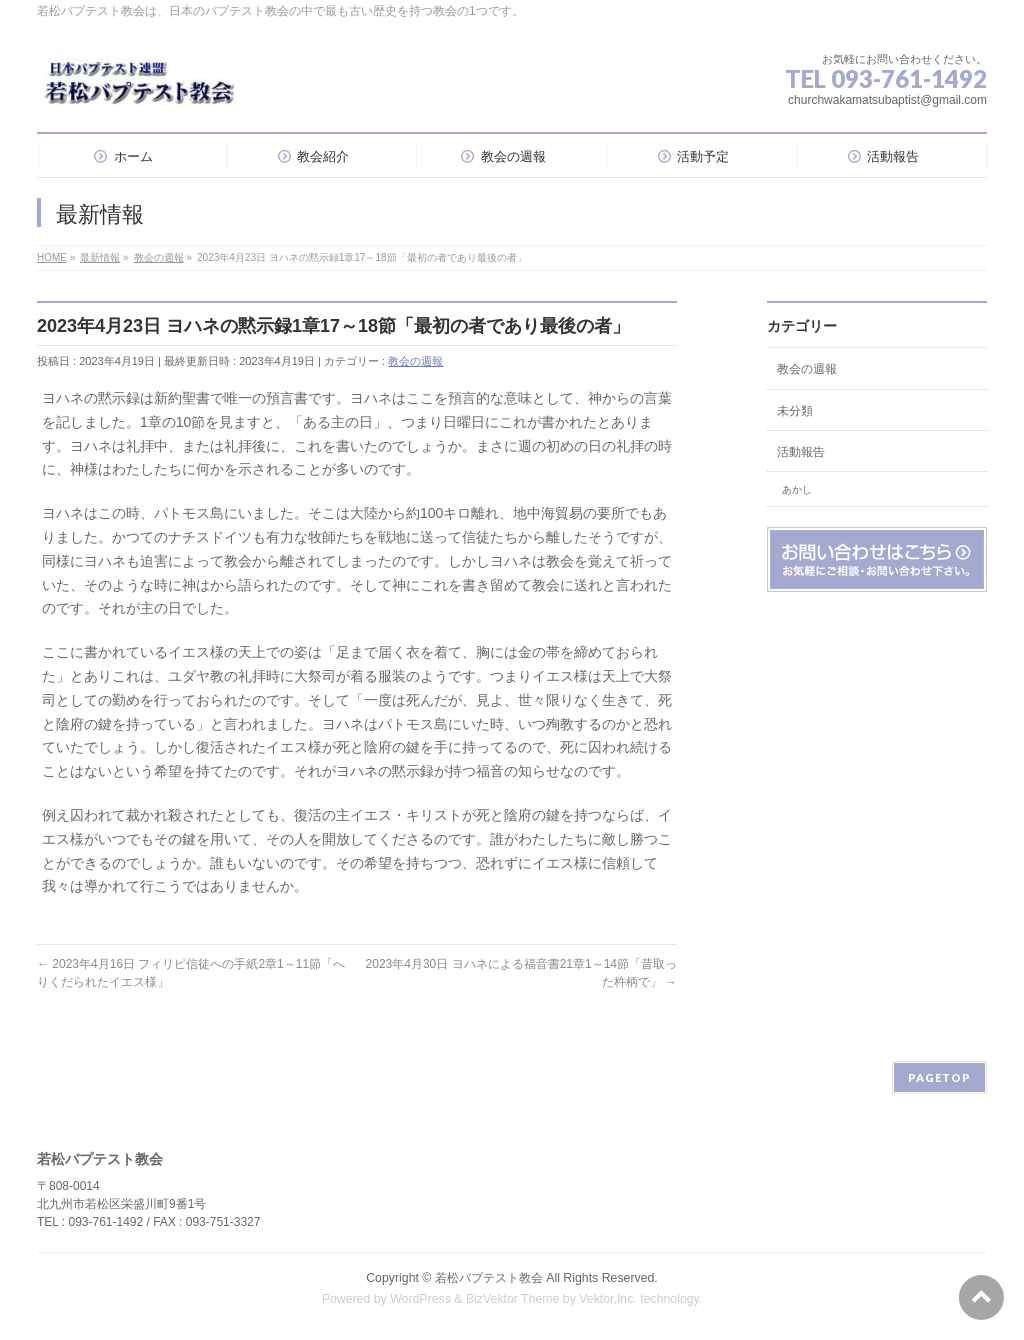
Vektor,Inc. (608, 1299)
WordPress (420, 1299)
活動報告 (801, 452)
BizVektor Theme (513, 1299)
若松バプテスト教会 (489, 1278)
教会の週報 (415, 361)
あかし (797, 489)
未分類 (795, 411)
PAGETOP (939, 1077)
